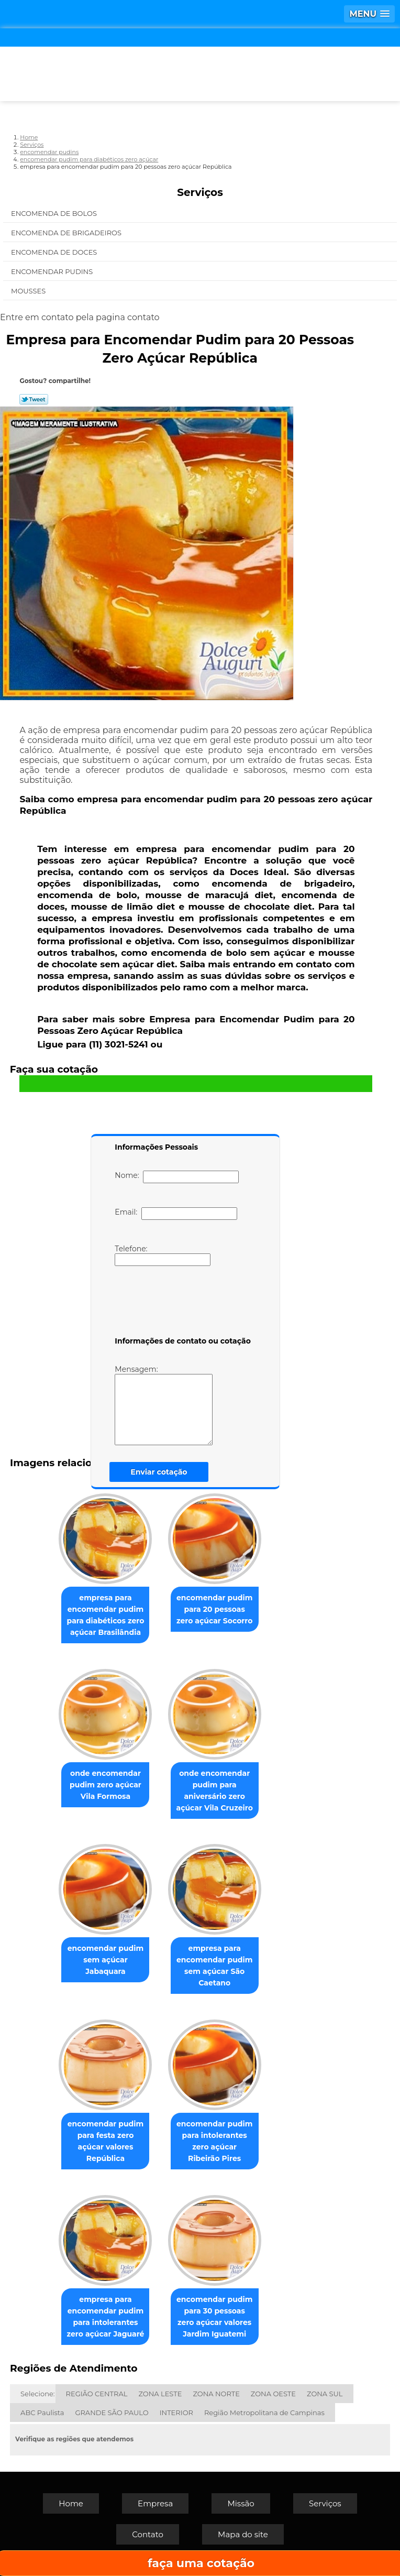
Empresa (155, 2503)
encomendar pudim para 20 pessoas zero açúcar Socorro (214, 1609)
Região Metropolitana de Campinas (264, 2412)
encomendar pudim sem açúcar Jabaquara (105, 1960)
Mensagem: (164, 1405)
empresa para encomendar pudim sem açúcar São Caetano (214, 1966)
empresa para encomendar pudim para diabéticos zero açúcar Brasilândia (106, 1615)
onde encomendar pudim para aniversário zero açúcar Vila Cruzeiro (214, 1791)
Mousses (29, 291)
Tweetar (33, 399)
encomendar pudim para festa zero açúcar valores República (105, 2141)
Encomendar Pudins (53, 271)
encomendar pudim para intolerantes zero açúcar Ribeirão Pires (214, 2141)
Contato (147, 2534)
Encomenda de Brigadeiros (67, 232)
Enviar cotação (158, 1472)
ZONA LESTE (160, 2393)
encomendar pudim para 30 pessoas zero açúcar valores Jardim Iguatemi (214, 2317)
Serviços (200, 192)
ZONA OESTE (273, 2393)
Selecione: (37, 2393)
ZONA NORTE (216, 2393)
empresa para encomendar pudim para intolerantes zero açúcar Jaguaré (106, 2317)
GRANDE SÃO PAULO (111, 2412)
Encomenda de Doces (55, 252)
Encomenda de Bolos (54, 213)
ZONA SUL (325, 2393)
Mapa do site (243, 2534)
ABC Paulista (42, 2412)
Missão (240, 2503)
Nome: (177, 1177)
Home (71, 2503)
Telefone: (162, 1255)
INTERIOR (176, 2412)
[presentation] (181, 1303)
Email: (176, 1213)
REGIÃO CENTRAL (97, 2393)
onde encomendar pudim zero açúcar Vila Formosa (105, 1785)
